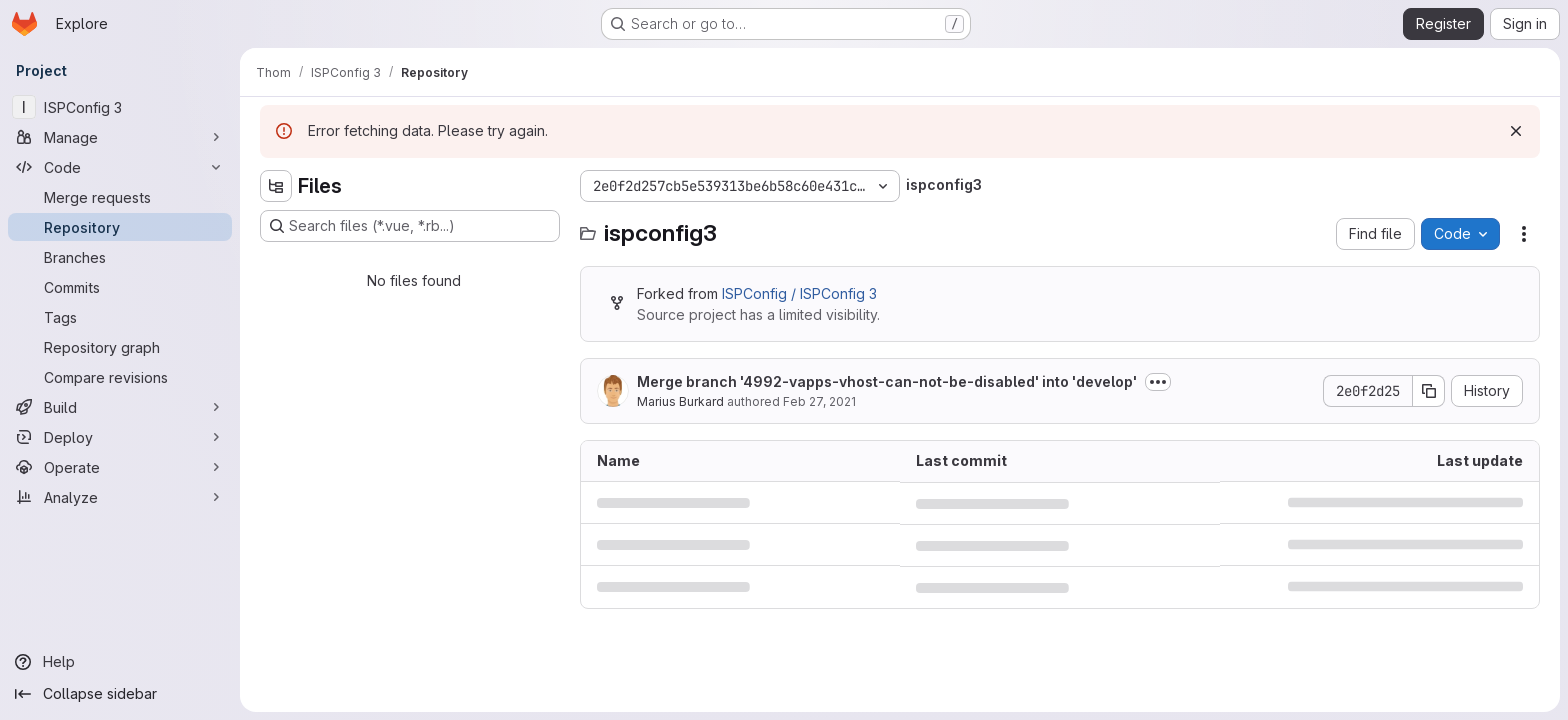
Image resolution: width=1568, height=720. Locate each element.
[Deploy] (120, 437)
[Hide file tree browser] (276, 186)
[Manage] (120, 137)
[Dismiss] (1516, 131)
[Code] (120, 167)
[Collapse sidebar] (120, 694)
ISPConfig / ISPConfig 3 (799, 293)
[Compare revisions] (120, 377)
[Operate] (120, 467)
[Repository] (120, 227)
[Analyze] (120, 497)
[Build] (120, 407)
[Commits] (120, 287)
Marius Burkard (680, 401)
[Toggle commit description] (1158, 382)
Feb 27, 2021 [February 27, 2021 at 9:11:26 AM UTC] (819, 401)
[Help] (120, 662)
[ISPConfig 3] (120, 107)
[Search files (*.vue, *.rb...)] (410, 226)
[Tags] (120, 317)
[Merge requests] (120, 197)
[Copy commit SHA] (1429, 391)
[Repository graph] (120, 347)
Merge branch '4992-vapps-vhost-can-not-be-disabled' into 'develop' (887, 381)
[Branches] (120, 257)
